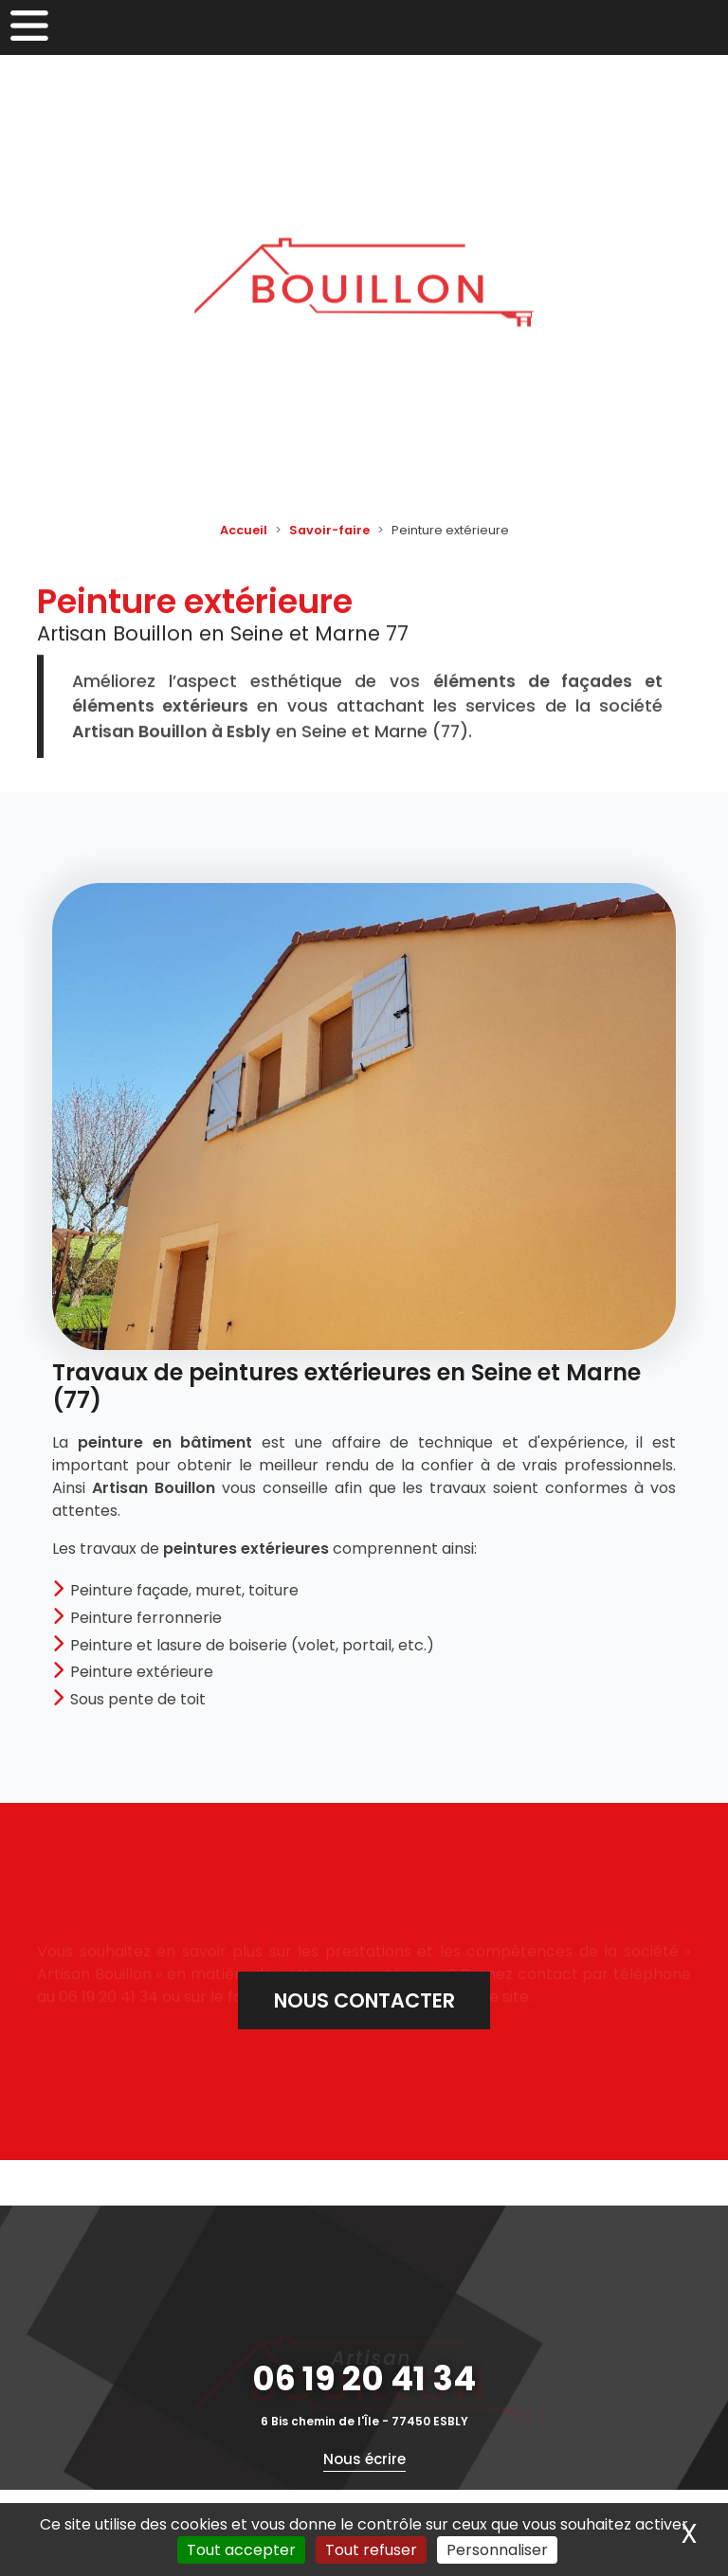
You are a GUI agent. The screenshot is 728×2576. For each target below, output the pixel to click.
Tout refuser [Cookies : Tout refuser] (371, 2550)
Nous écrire (364, 2459)
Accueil (243, 530)
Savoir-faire (329, 530)
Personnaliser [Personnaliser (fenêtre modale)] (497, 2550)
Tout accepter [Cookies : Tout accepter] (241, 2550)
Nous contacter (364, 2000)
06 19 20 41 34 (364, 2378)
